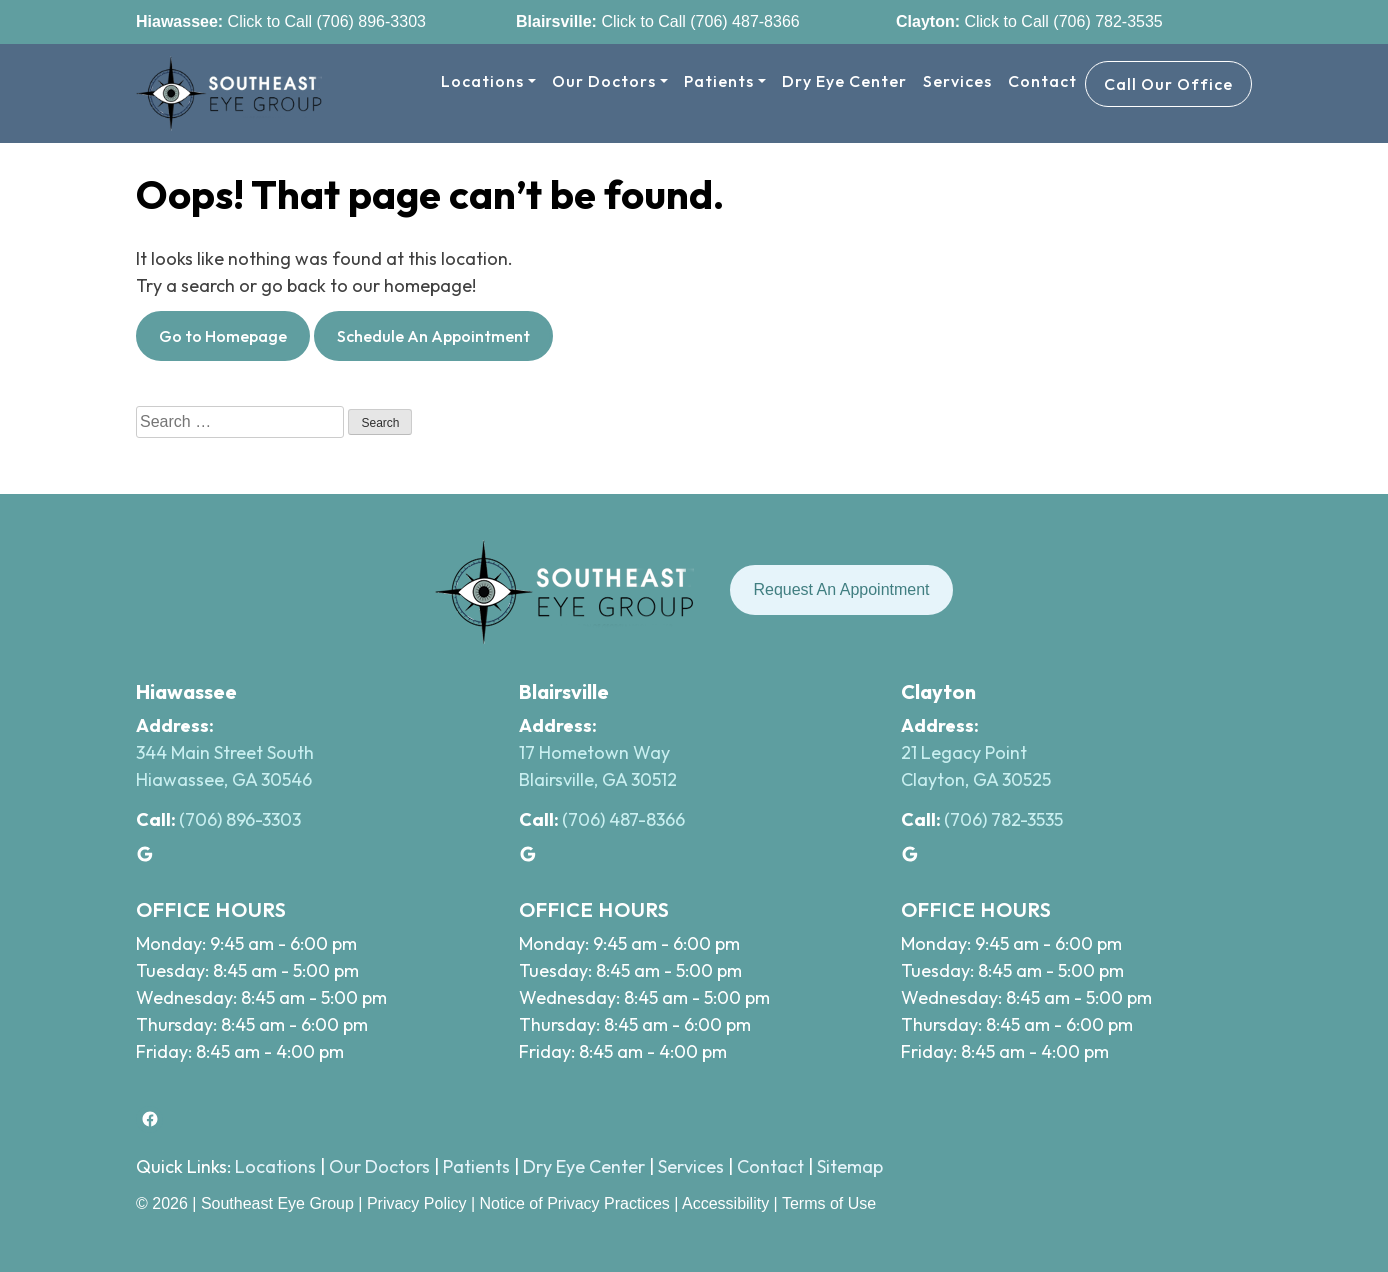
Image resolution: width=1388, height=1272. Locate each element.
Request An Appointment (841, 589)
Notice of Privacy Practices (575, 1203)
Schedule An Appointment (433, 336)
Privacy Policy (419, 1203)
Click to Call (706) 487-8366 (698, 21)
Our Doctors (604, 81)
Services (957, 81)
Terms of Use (829, 1203)
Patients (719, 81)
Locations (482, 81)
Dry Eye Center (844, 81)
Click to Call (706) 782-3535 (1061, 21)
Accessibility (725, 1203)
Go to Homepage (223, 336)
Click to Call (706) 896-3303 (324, 21)
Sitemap (850, 1166)
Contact (1042, 81)
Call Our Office (1168, 84)
